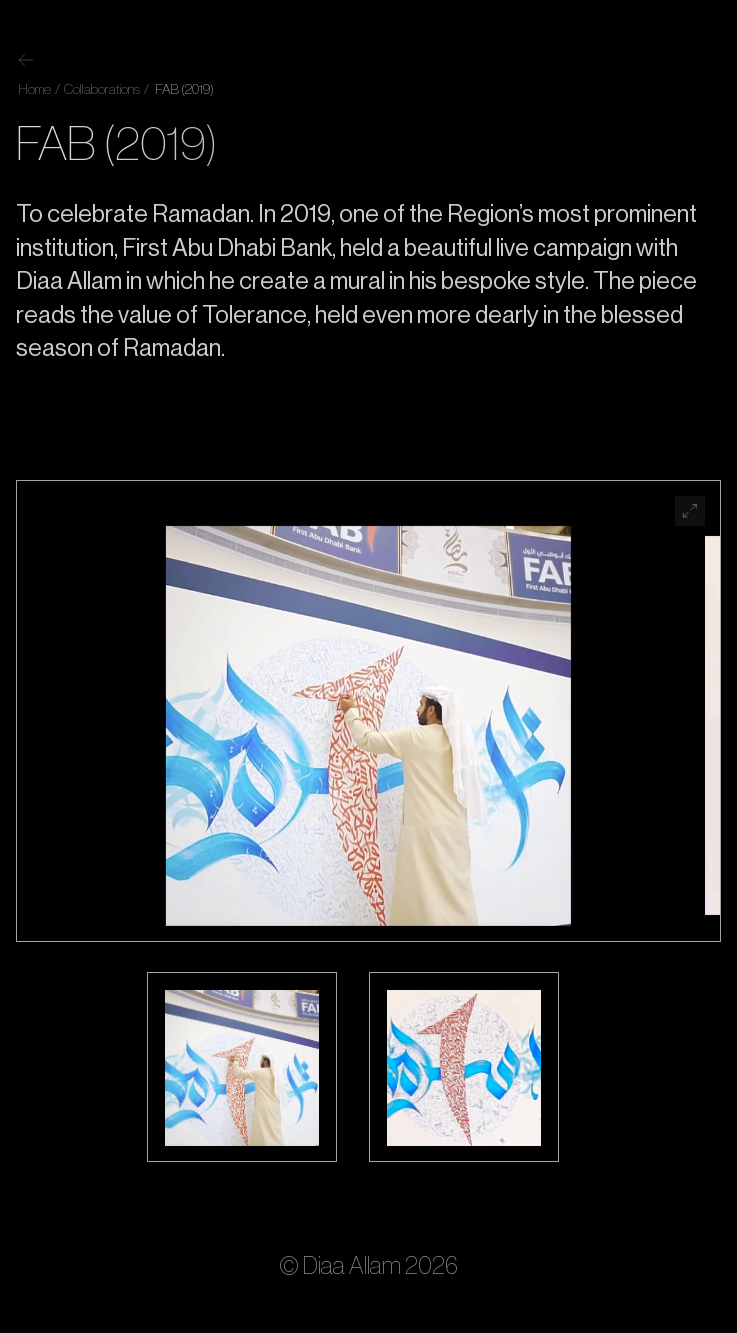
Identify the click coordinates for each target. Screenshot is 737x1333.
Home (34, 90)
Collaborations (101, 90)
